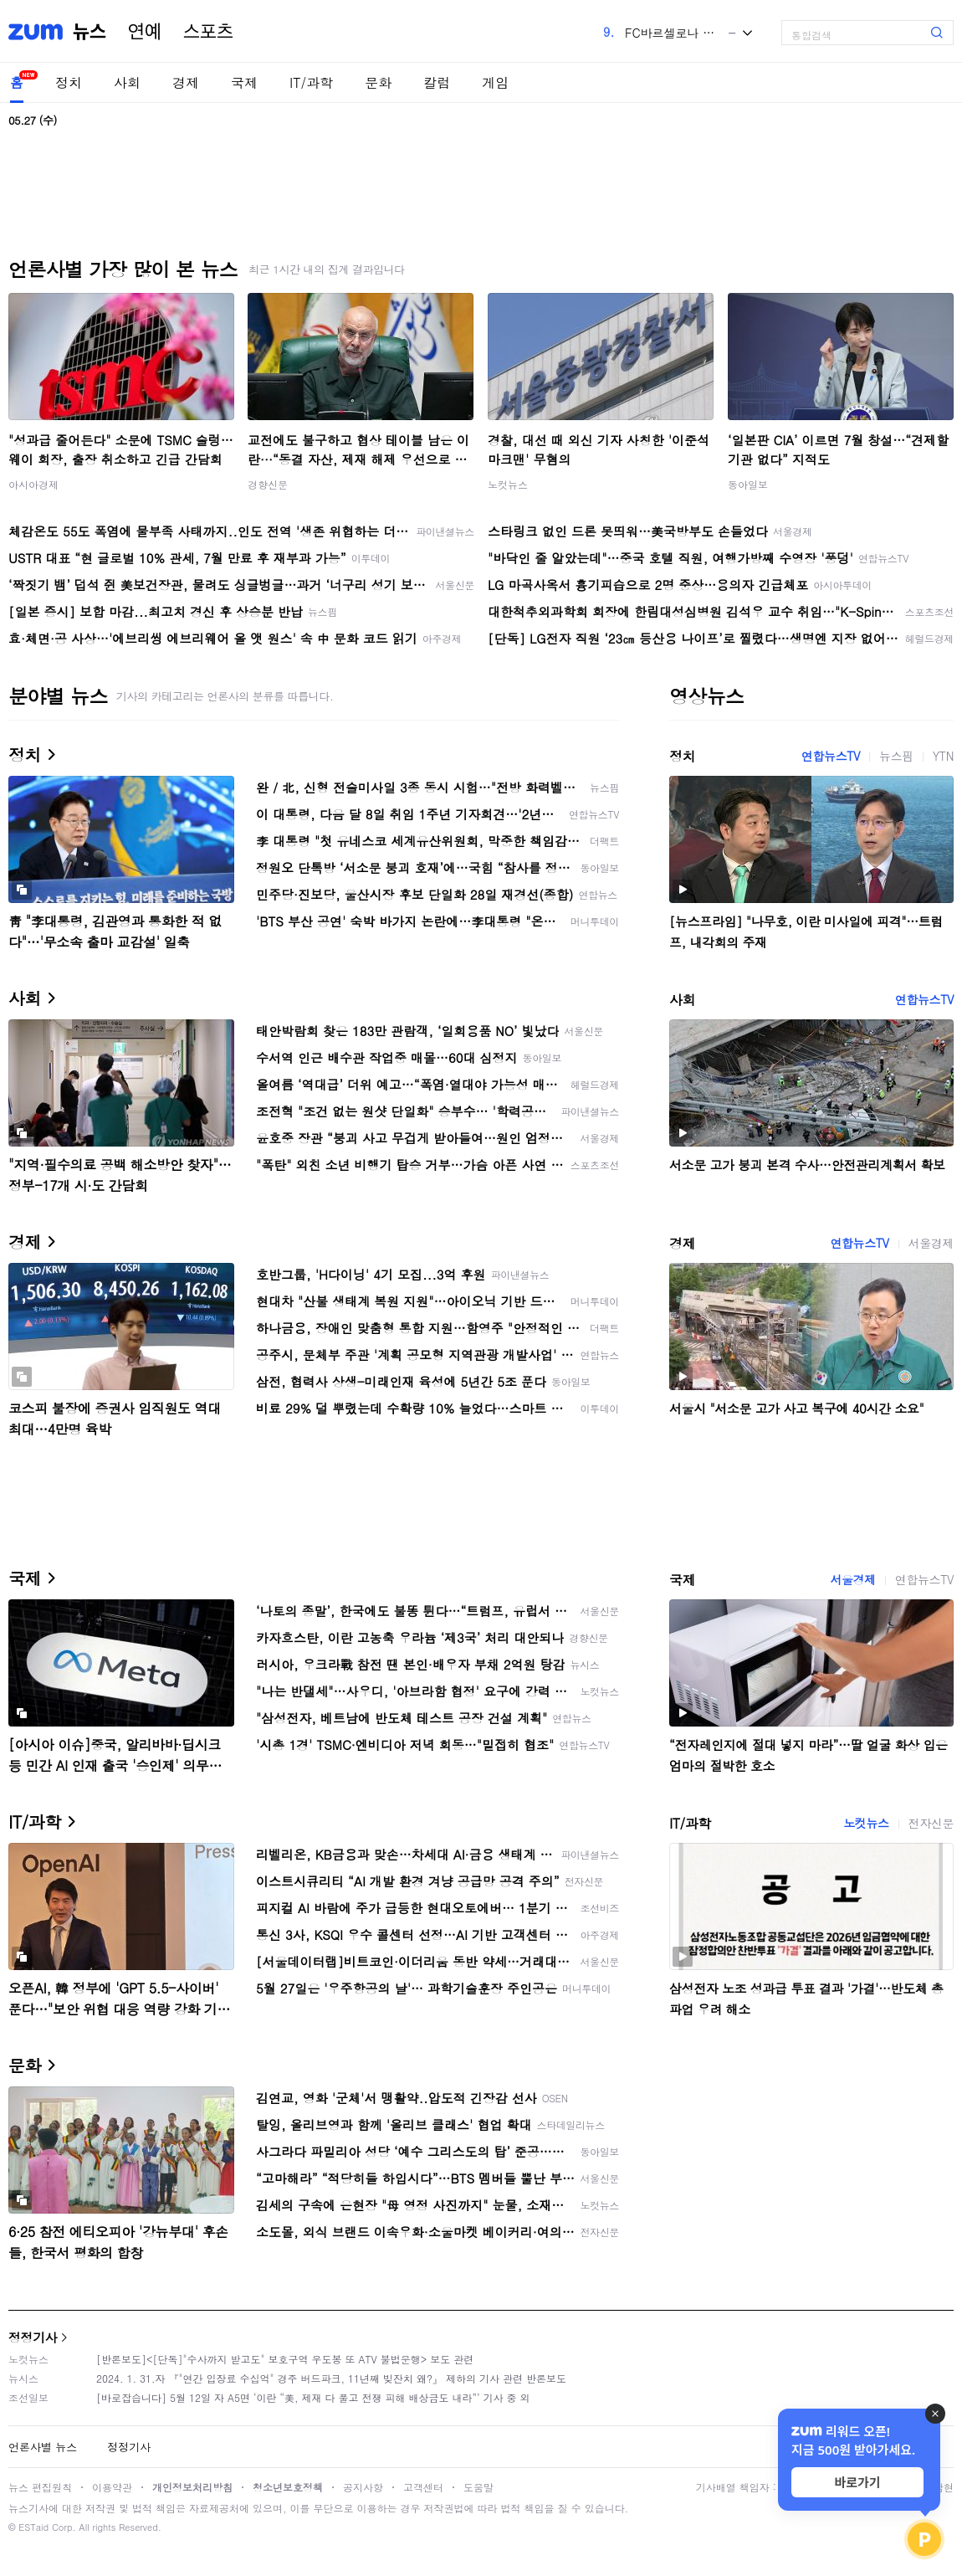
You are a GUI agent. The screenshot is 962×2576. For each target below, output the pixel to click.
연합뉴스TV (830, 755)
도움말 (478, 2487)
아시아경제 (33, 484)
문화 (378, 82)
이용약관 (112, 2487)
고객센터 (423, 2487)
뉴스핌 (896, 755)
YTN (943, 755)
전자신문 (931, 1822)
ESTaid (33, 2527)
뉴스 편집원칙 (40, 2487)
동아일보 (748, 484)
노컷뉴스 (508, 484)
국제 (244, 82)
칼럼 (436, 82)
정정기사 (32, 2337)
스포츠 (208, 32)
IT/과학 (311, 82)
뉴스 (89, 32)
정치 (68, 82)
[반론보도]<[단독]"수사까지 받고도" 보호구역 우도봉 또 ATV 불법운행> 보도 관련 (284, 2359)
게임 (495, 82)
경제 (185, 82)
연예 (144, 32)
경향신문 (268, 484)
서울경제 (931, 1242)
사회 (127, 82)
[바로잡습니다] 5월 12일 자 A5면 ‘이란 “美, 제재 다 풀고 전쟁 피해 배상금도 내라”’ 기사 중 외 (313, 2397)
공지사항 (363, 2487)
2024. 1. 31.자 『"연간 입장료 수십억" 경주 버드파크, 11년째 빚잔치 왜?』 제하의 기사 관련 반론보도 (331, 2378)
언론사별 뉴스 (42, 2447)
